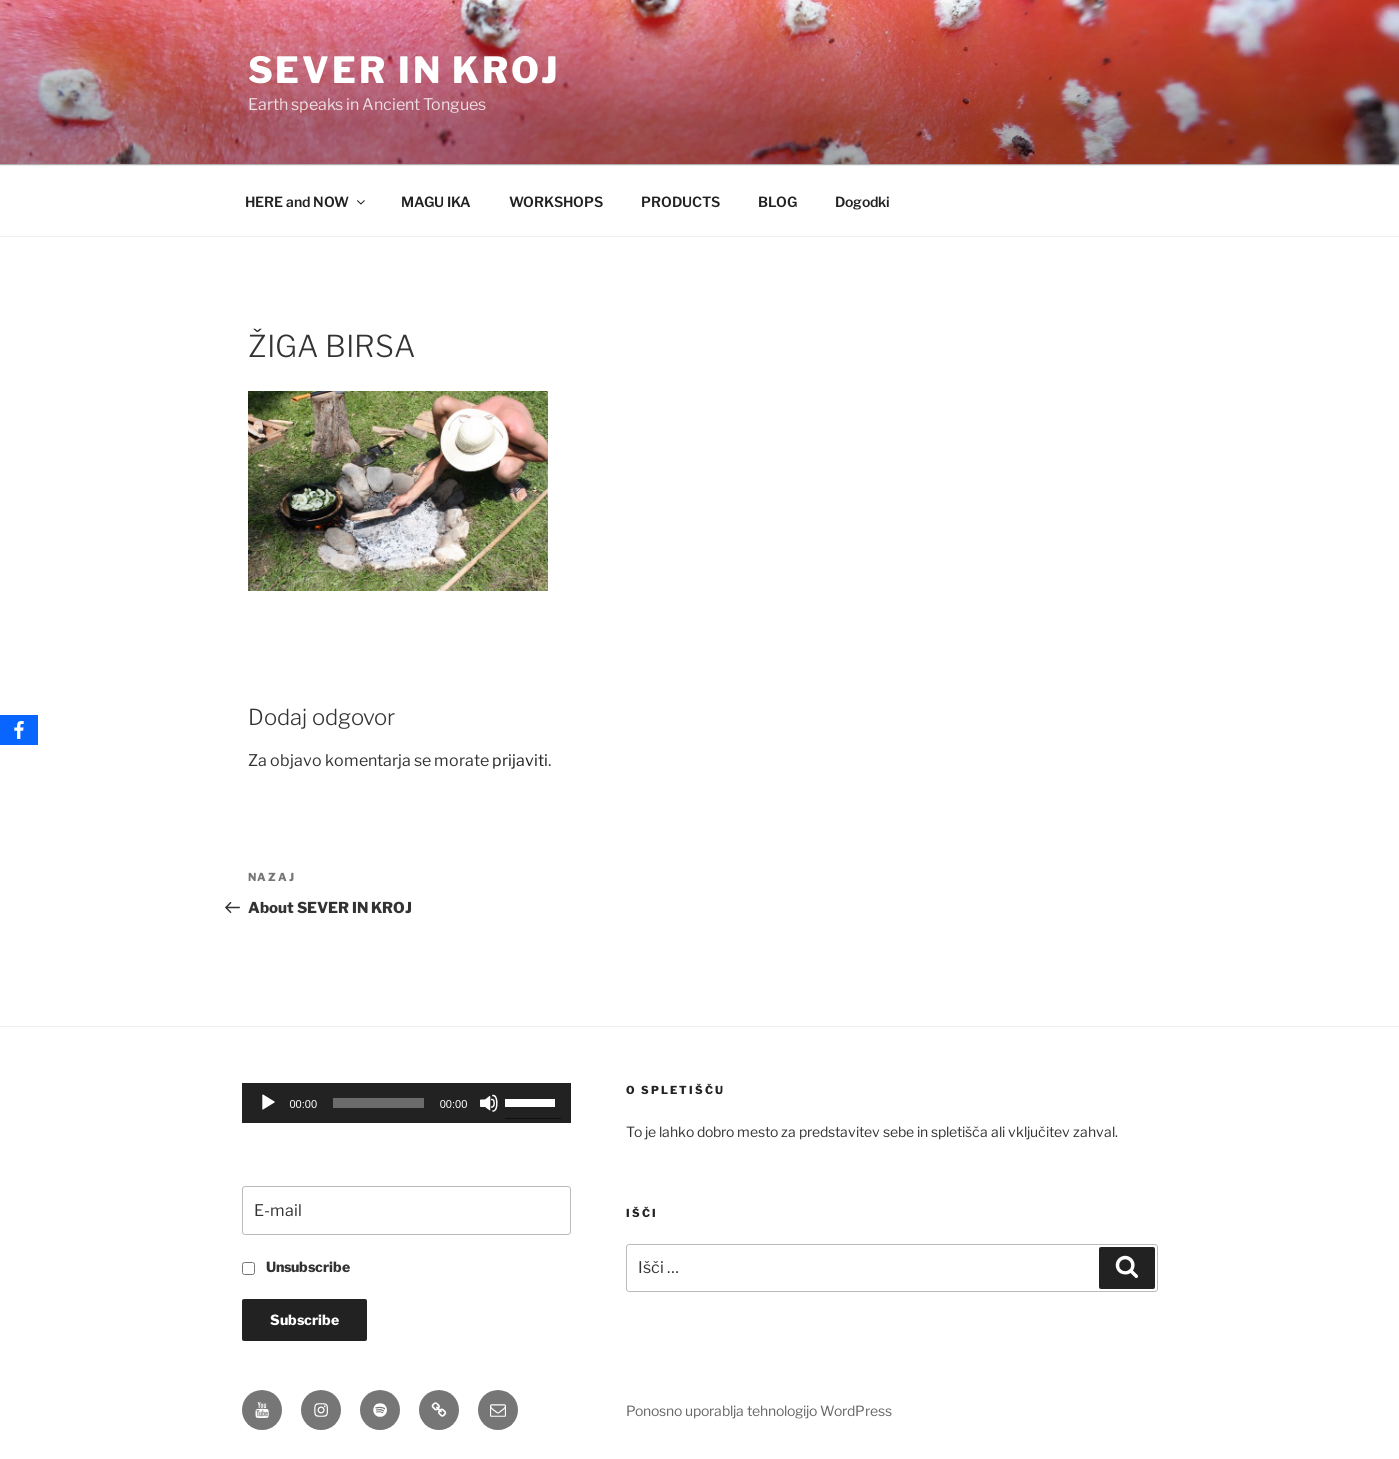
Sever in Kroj (404, 70)
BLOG (777, 201)
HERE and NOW (306, 201)
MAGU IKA (436, 201)
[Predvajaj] (268, 1103)
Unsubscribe (296, 1266)
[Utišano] (489, 1103)
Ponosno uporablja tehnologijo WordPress (759, 1410)
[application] (407, 1103)
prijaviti (520, 760)
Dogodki (862, 201)
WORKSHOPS (556, 201)
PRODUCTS (680, 201)
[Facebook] (19, 730)
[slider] (378, 1103)
